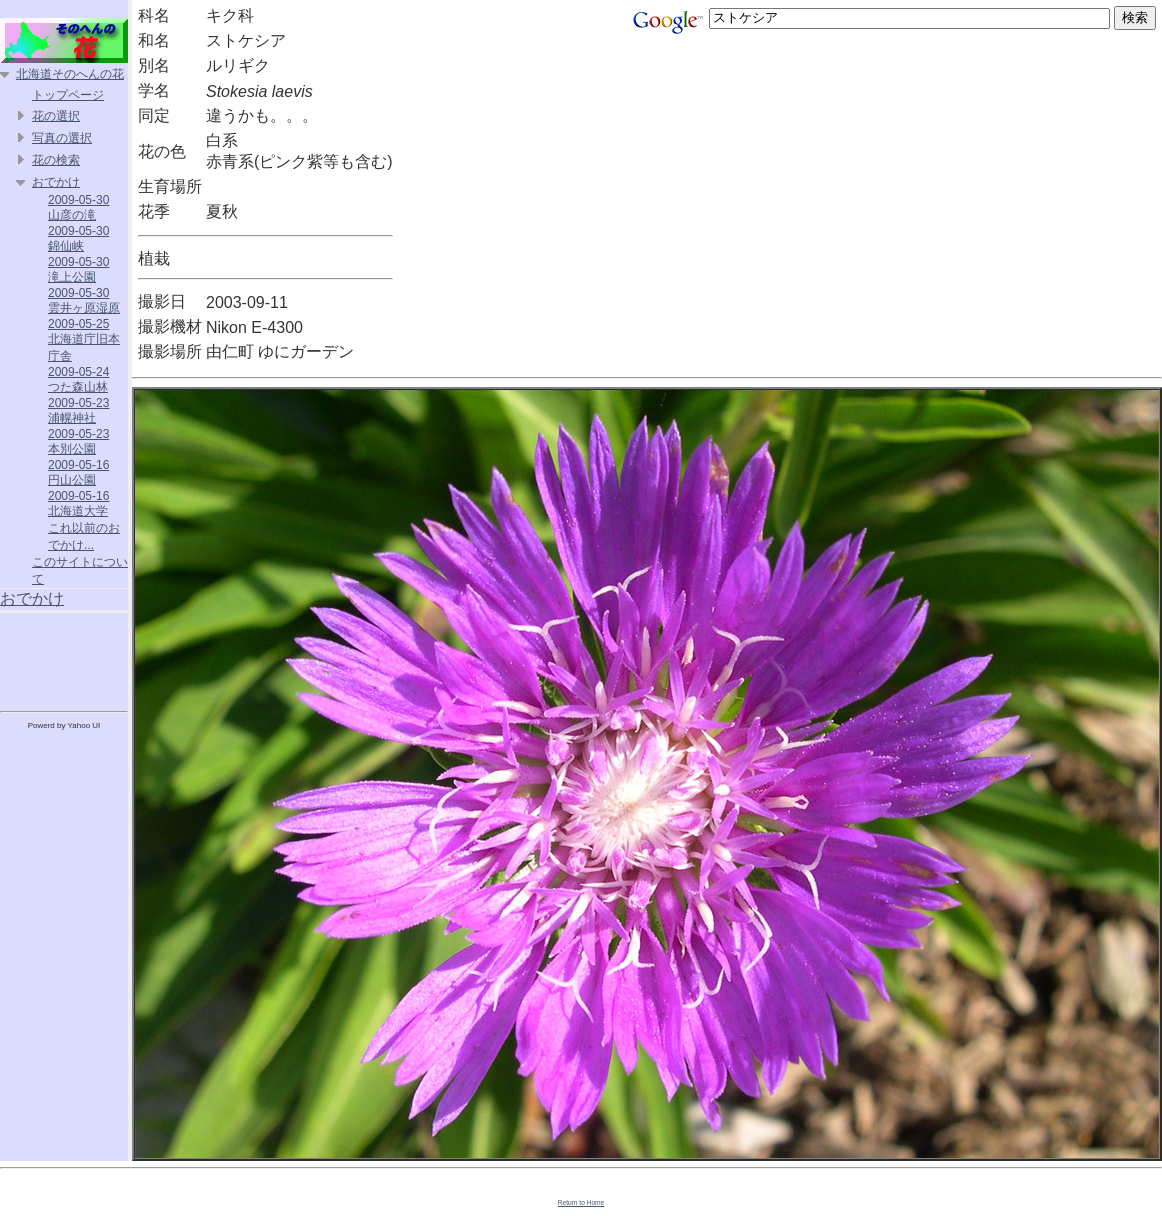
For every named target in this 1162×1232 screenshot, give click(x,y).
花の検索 (56, 160)
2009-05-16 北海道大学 (78, 503)
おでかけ (56, 182)
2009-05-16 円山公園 (78, 472)
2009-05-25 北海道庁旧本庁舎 (84, 340)
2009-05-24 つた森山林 (78, 379)
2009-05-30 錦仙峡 (78, 238)
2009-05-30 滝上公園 (78, 269)
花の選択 (56, 116)
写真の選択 (62, 138)
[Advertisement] (64, 658)
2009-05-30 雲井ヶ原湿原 (84, 300)
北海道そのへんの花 (70, 74)
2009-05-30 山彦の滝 (78, 207)
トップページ (68, 95)
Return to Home (581, 1202)
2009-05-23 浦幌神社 (78, 410)
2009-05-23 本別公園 (78, 441)
